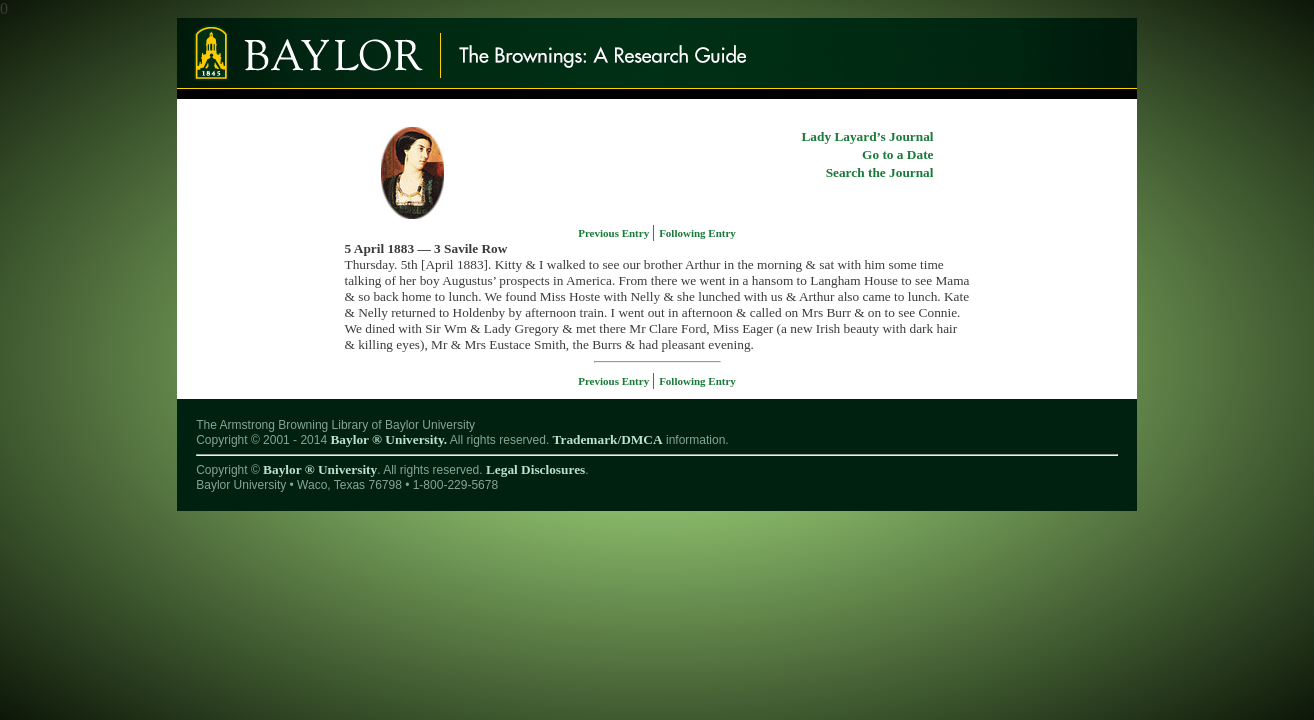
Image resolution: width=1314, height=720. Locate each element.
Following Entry (697, 233)
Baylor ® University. (388, 439)
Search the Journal (880, 172)
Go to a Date (897, 154)
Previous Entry (615, 233)
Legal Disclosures (535, 469)
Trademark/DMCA (608, 439)
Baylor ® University (320, 469)
